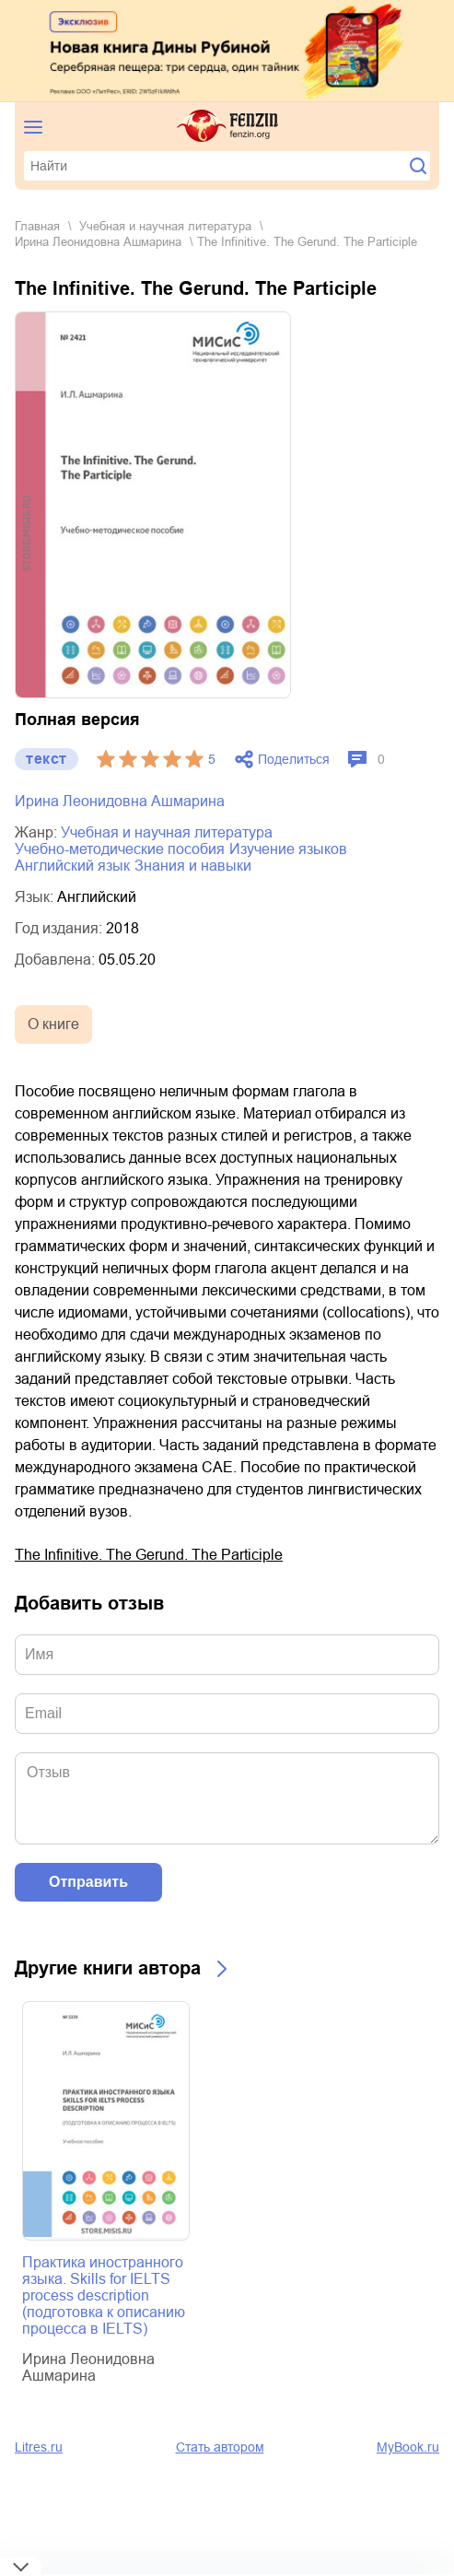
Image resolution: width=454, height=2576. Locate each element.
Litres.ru (39, 2447)
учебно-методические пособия (120, 849)
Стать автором (220, 2447)
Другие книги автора (108, 1968)
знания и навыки (192, 865)
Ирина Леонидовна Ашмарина (98, 242)
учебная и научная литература (165, 226)
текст (46, 759)
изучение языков (288, 849)
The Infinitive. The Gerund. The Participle (149, 1555)
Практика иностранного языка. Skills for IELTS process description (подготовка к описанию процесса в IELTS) (103, 2295)
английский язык (72, 865)
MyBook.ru (408, 2447)
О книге (53, 1024)
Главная (37, 226)
